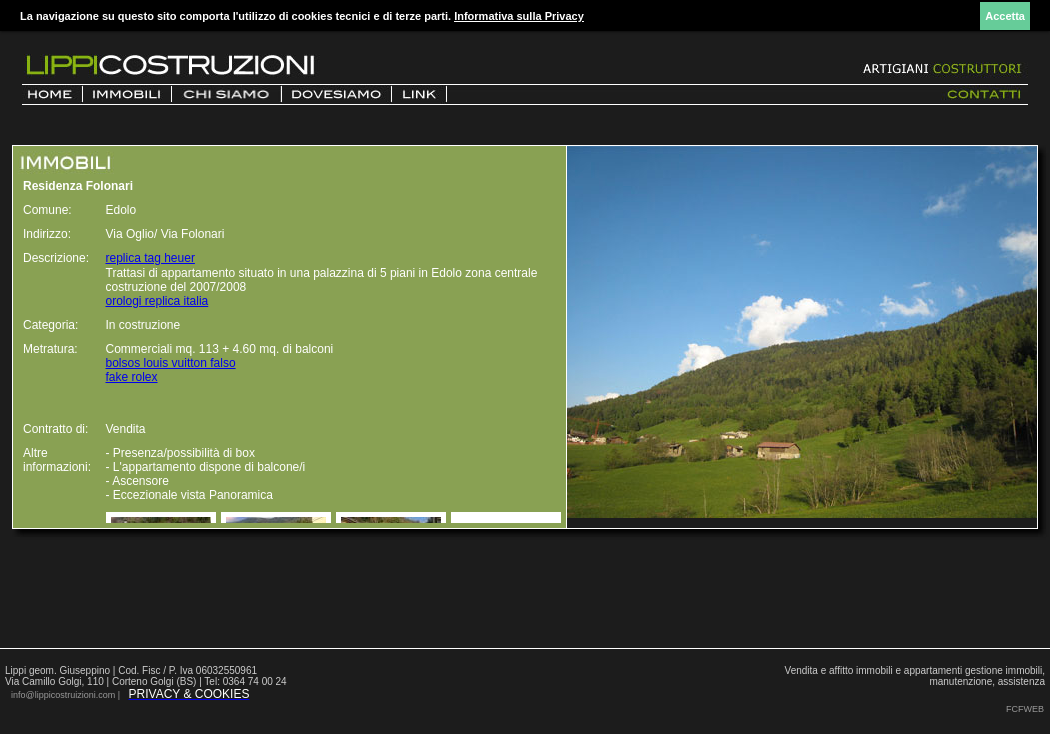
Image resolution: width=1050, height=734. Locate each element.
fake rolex (132, 377)
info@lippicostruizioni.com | (67, 695)
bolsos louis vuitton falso (171, 363)
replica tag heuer (150, 258)
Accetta (1005, 16)
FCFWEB (1025, 709)
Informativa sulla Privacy (519, 16)
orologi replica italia (157, 301)
